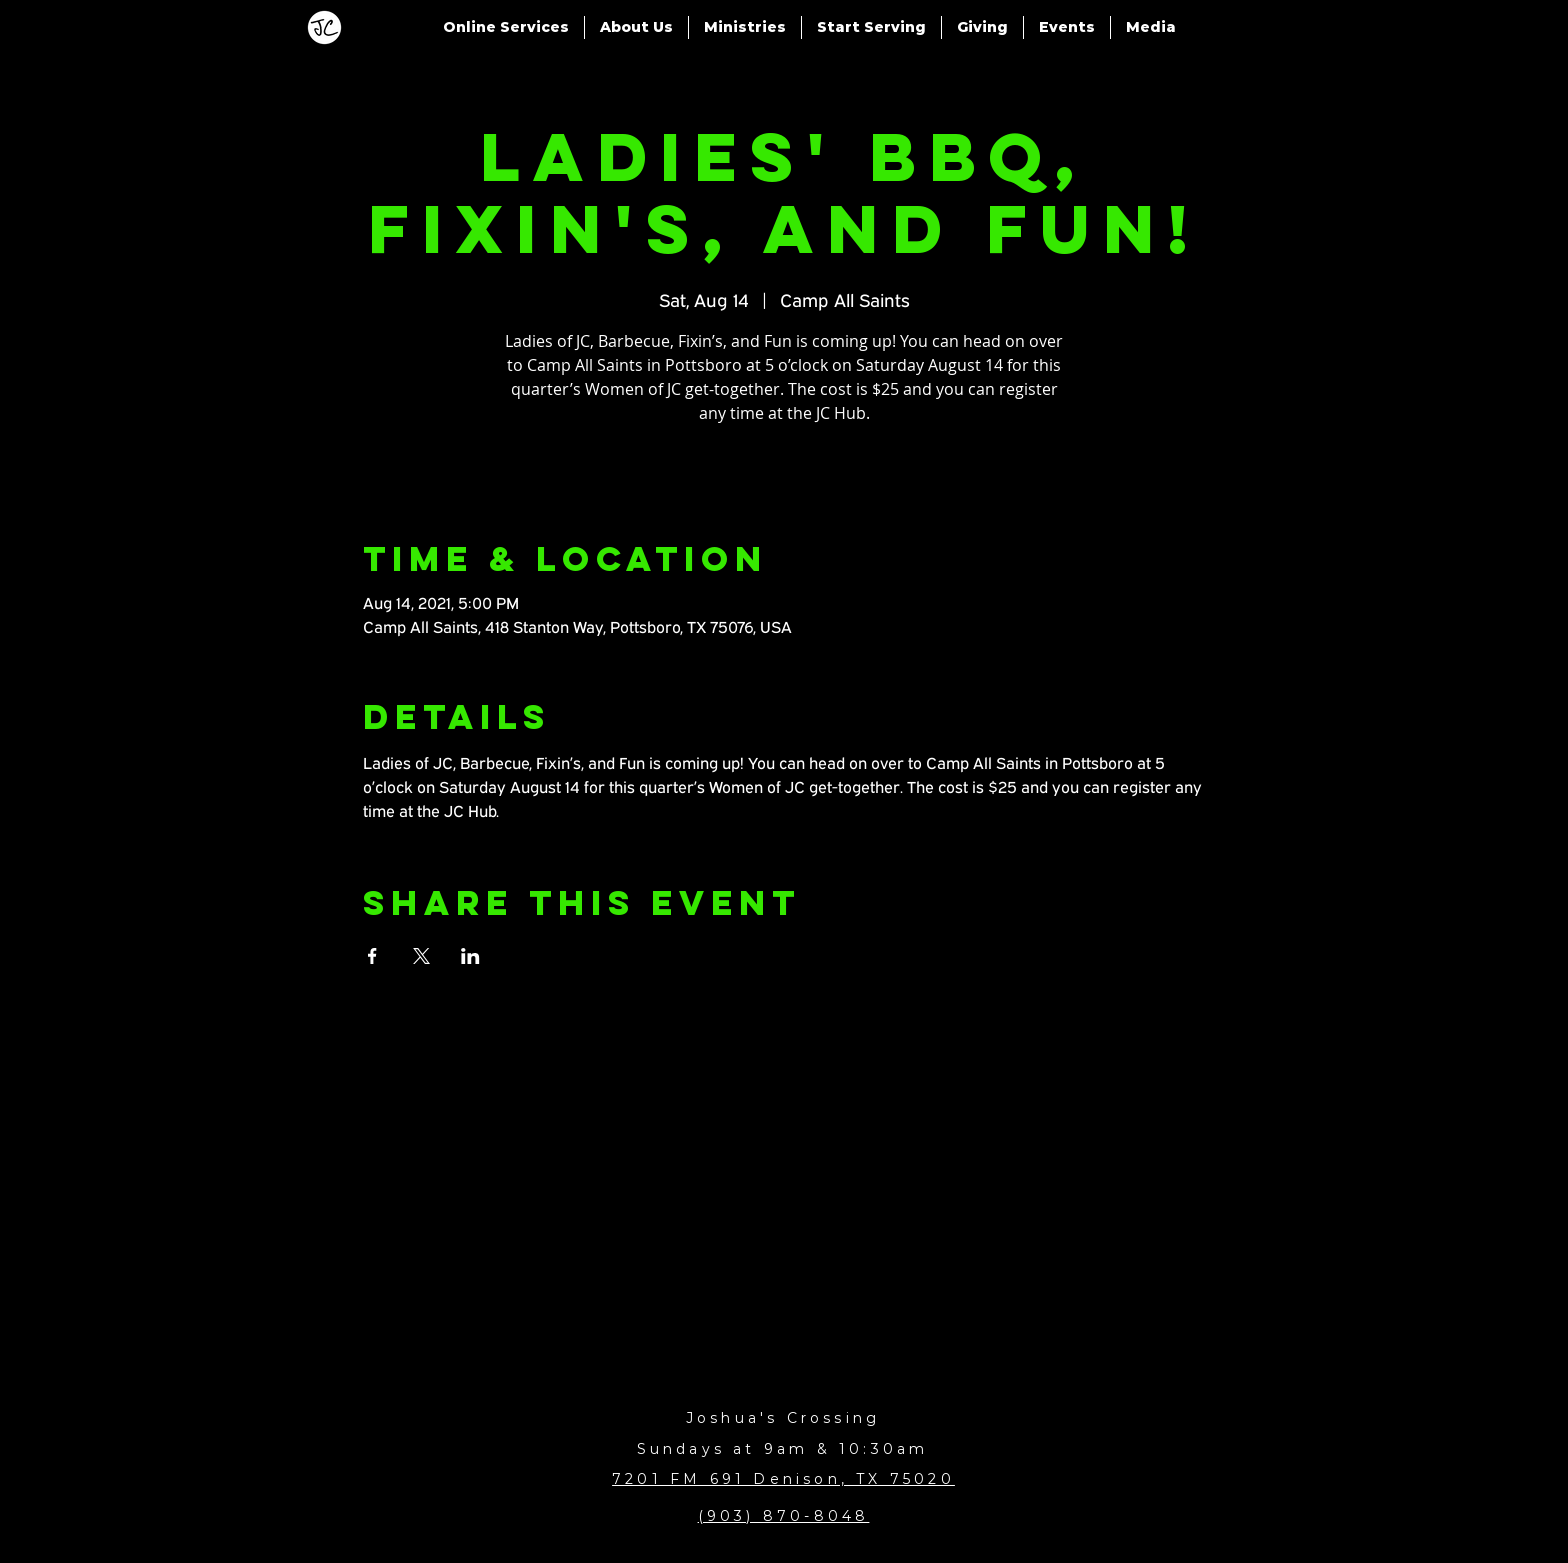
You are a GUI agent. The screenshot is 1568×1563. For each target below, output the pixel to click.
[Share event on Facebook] (372, 956)
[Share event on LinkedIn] (470, 956)
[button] (506, 27)
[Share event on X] (421, 956)
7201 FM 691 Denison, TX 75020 (783, 1479)
